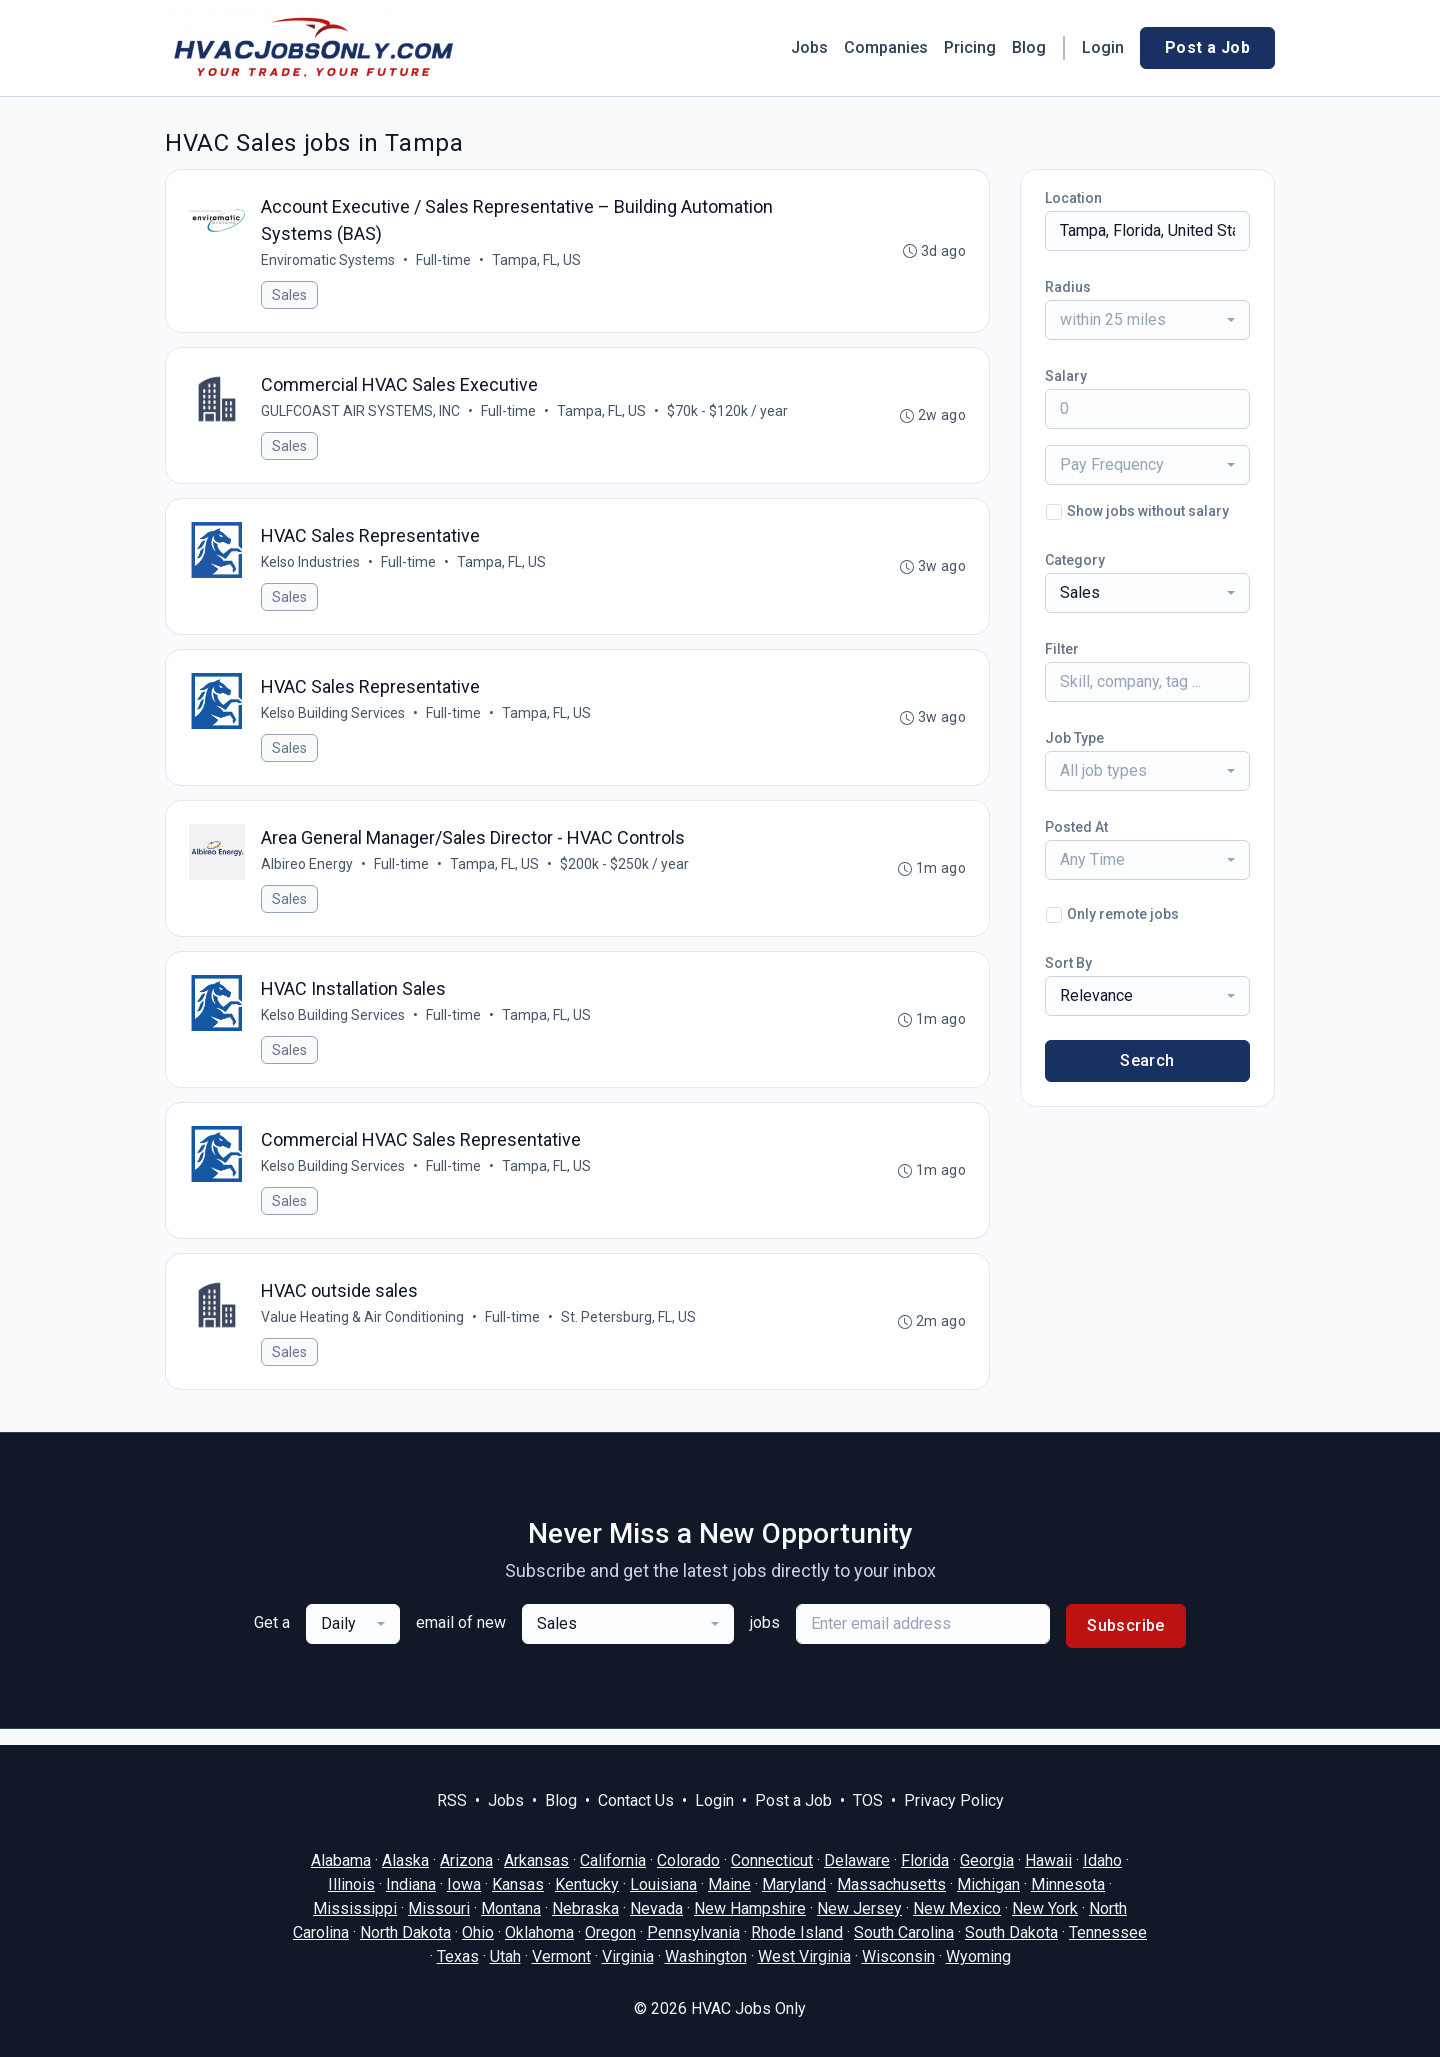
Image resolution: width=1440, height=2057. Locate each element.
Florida (925, 1860)
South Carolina (904, 1932)
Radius (1068, 287)
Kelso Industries (311, 567)
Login (1103, 47)
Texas (458, 1956)
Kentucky (587, 1884)
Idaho (1102, 1860)
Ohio (478, 1932)
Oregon (610, 1932)
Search (1147, 1060)
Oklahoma (539, 1932)
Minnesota (1068, 1884)
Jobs (809, 47)
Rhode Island (797, 1932)
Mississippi (355, 1908)
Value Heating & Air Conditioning (363, 1332)
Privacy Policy (954, 1800)
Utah (505, 1956)
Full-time (444, 261)
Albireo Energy (308, 873)
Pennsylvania (693, 1932)
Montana (511, 1908)
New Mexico (957, 1908)
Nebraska (585, 1908)
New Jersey (859, 1908)
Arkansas (536, 1860)
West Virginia (804, 1956)
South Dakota (1011, 1932)
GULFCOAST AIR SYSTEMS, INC (361, 414)
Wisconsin (898, 1956)
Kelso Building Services (334, 720)
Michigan (988, 1884)
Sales (290, 296)
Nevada (656, 1908)
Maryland (794, 1884)
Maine (729, 1884)
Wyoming (978, 1956)
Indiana (411, 1884)
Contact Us (636, 1800)
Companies (886, 47)
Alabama (341, 1860)
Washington (706, 1956)
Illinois (351, 1884)
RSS (452, 1800)
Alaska (405, 1860)
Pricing (970, 47)
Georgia (987, 1860)
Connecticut (772, 1860)
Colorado (688, 1860)
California (613, 1860)
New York (1045, 1908)
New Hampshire (750, 1908)
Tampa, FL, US (537, 261)
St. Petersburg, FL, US (629, 1332)
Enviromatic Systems (329, 261)
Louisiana (663, 1884)
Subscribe (1126, 1641)
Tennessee (1108, 1932)
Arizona (466, 1860)
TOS (868, 1800)
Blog (1029, 47)
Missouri (439, 1908)
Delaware (857, 1860)
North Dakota (405, 1932)
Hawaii (1048, 1860)
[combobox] (1147, 320)
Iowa (464, 1884)
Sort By (1068, 963)
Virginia (628, 1956)
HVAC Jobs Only (748, 2008)
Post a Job (1207, 47)
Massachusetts (891, 1884)
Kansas (518, 1884)
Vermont (561, 1956)
